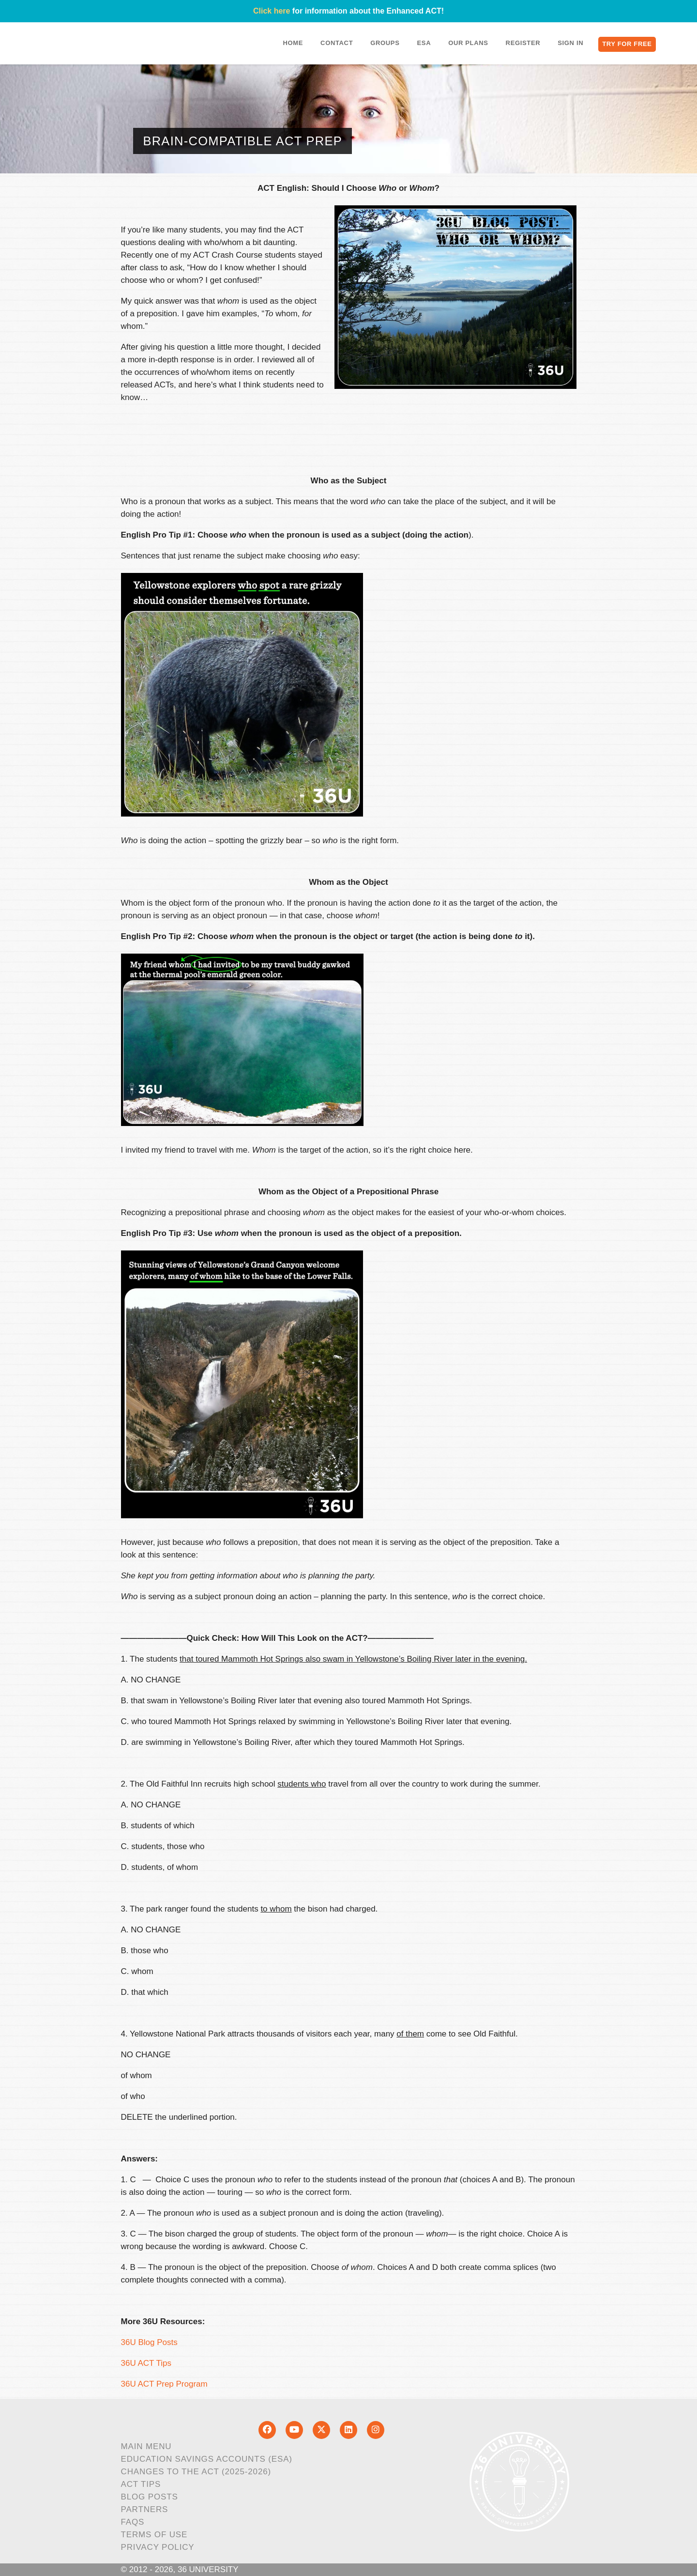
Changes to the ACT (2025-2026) (196, 2471)
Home (293, 42)
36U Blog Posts (149, 2342)
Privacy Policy (158, 2547)
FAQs (133, 2522)
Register (523, 42)
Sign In (570, 42)
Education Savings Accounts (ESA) (206, 2459)
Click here (271, 11)
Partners (144, 2509)
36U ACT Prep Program (164, 2384)
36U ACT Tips (146, 2363)
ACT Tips (141, 2484)
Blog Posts (149, 2496)
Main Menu (146, 2446)
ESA (424, 42)
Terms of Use (154, 2534)
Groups (384, 42)
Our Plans (468, 42)
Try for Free (627, 43)
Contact (336, 42)
